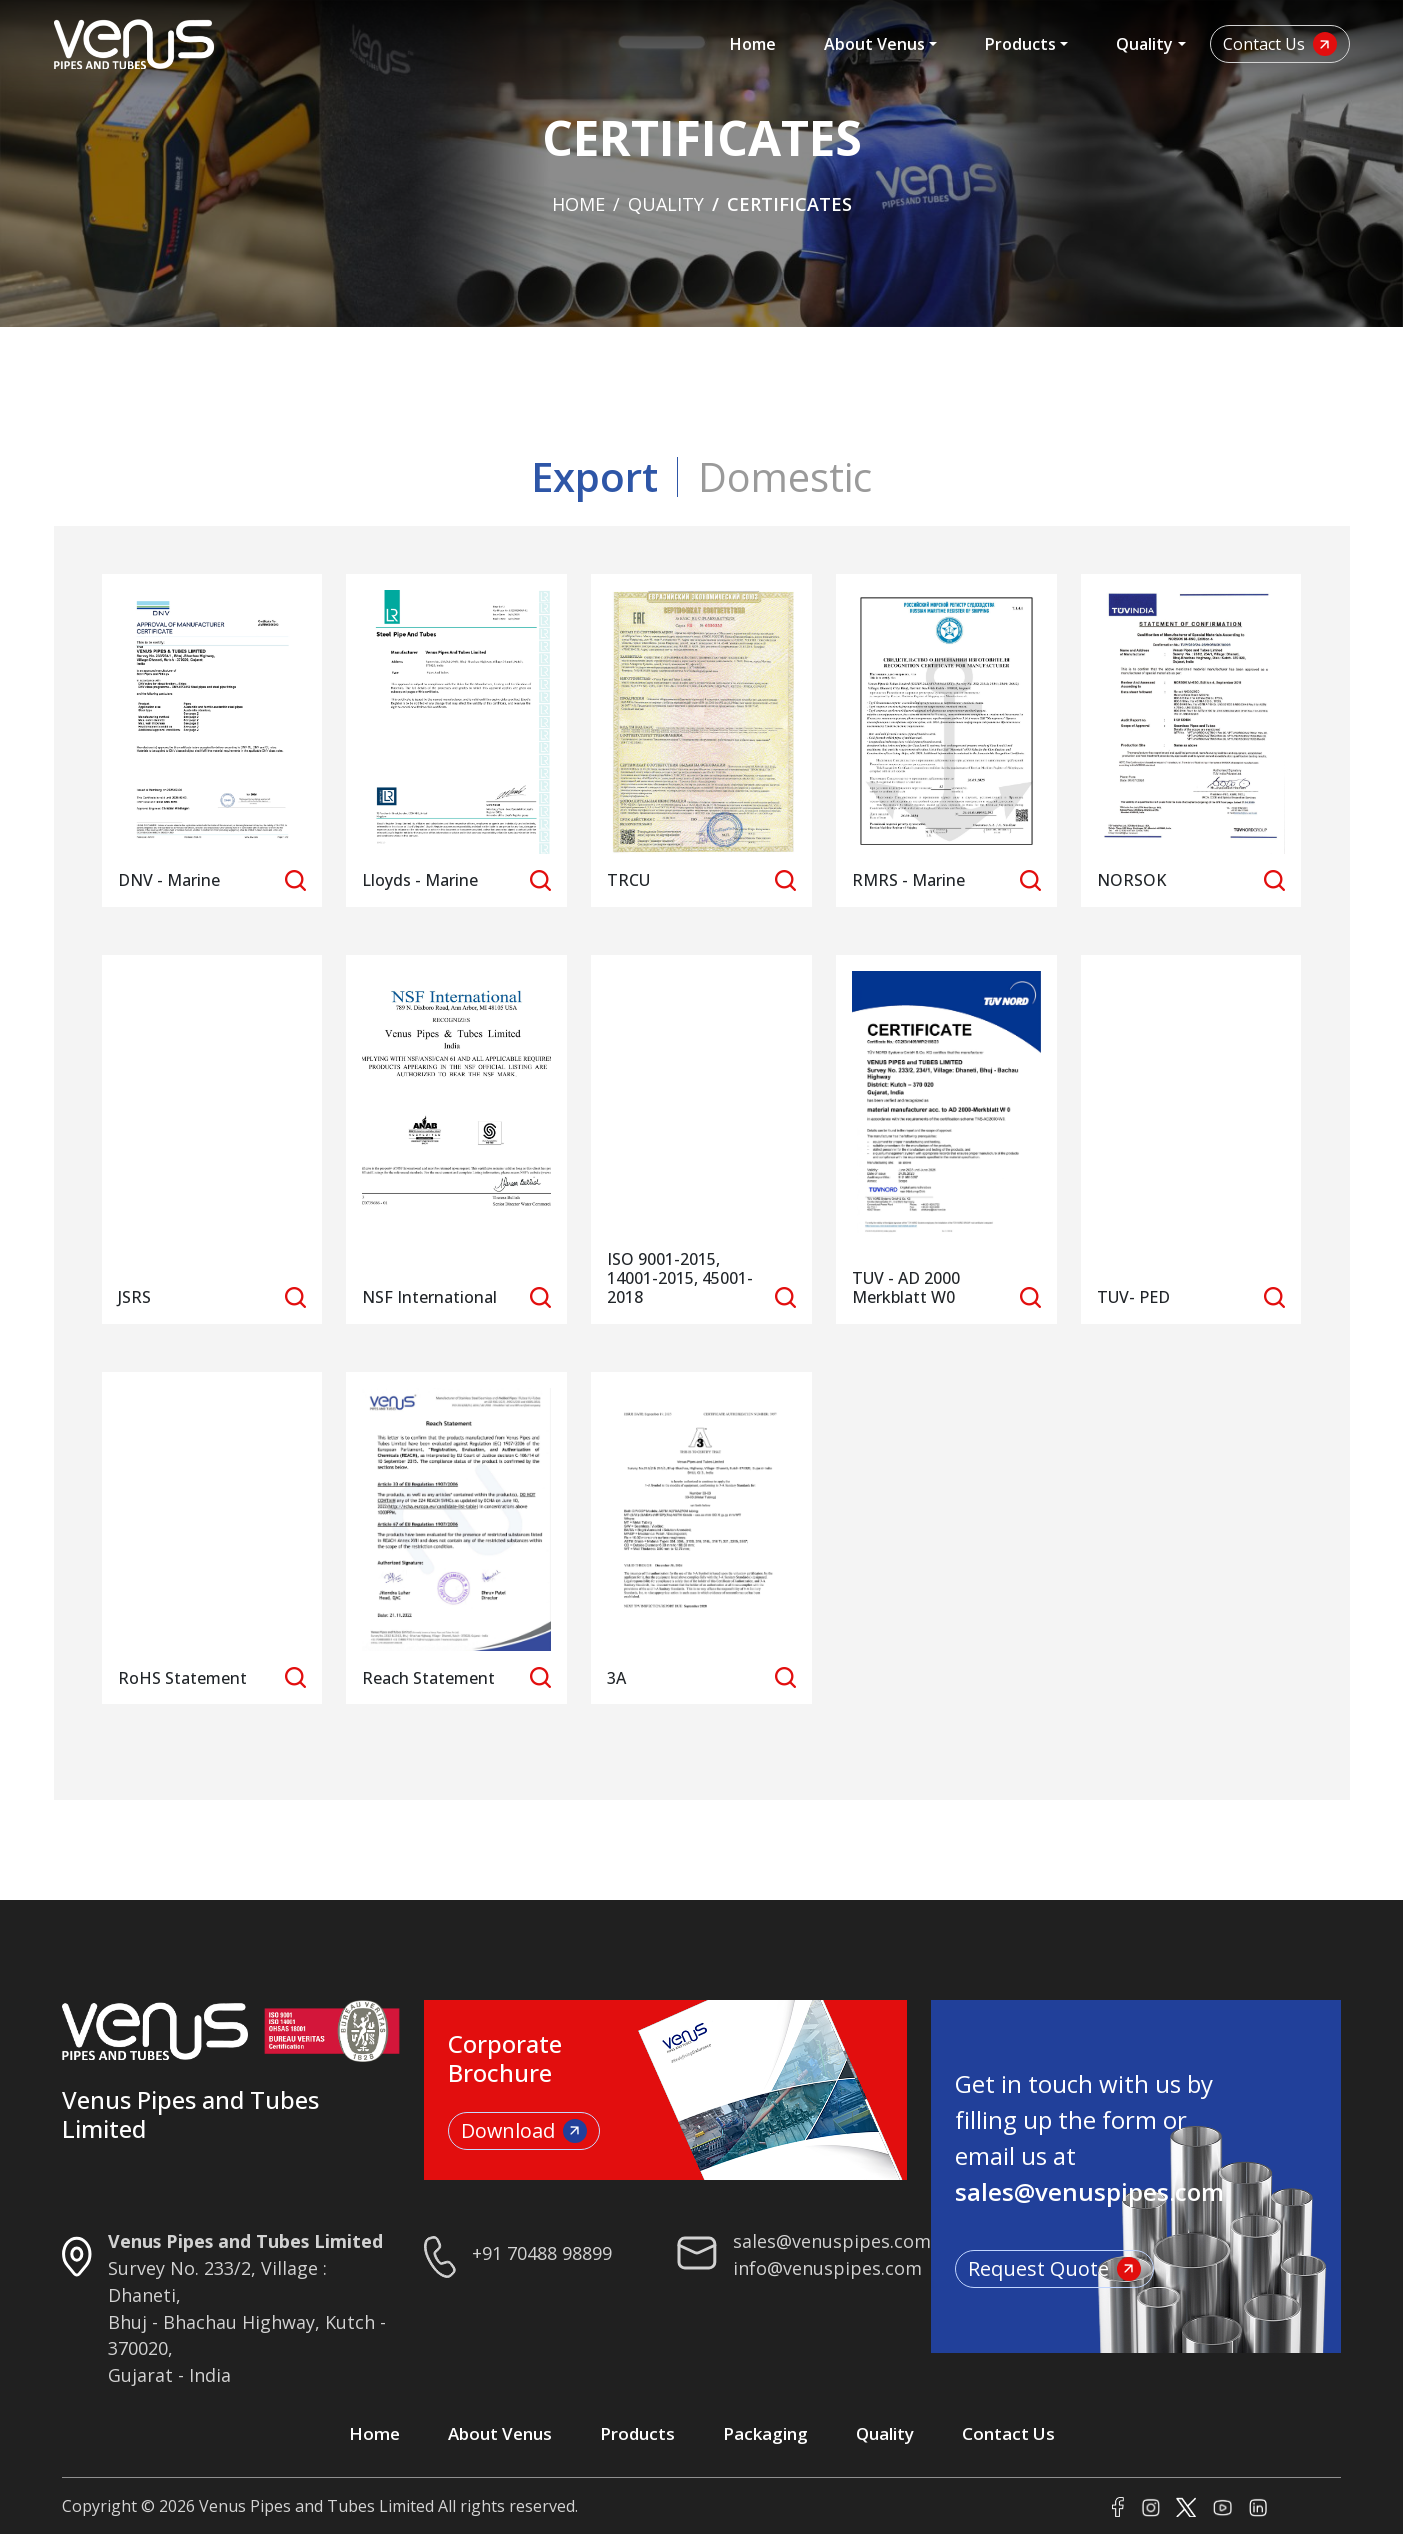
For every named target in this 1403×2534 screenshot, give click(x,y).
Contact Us (1280, 44)
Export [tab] (594, 476)
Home (753, 44)
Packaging (765, 2433)
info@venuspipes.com (827, 2268)
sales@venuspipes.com (832, 2241)
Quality (1144, 44)
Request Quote (1054, 2268)
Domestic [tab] (785, 476)
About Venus (874, 44)
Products (1020, 44)
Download (524, 2130)
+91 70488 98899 (542, 2253)
